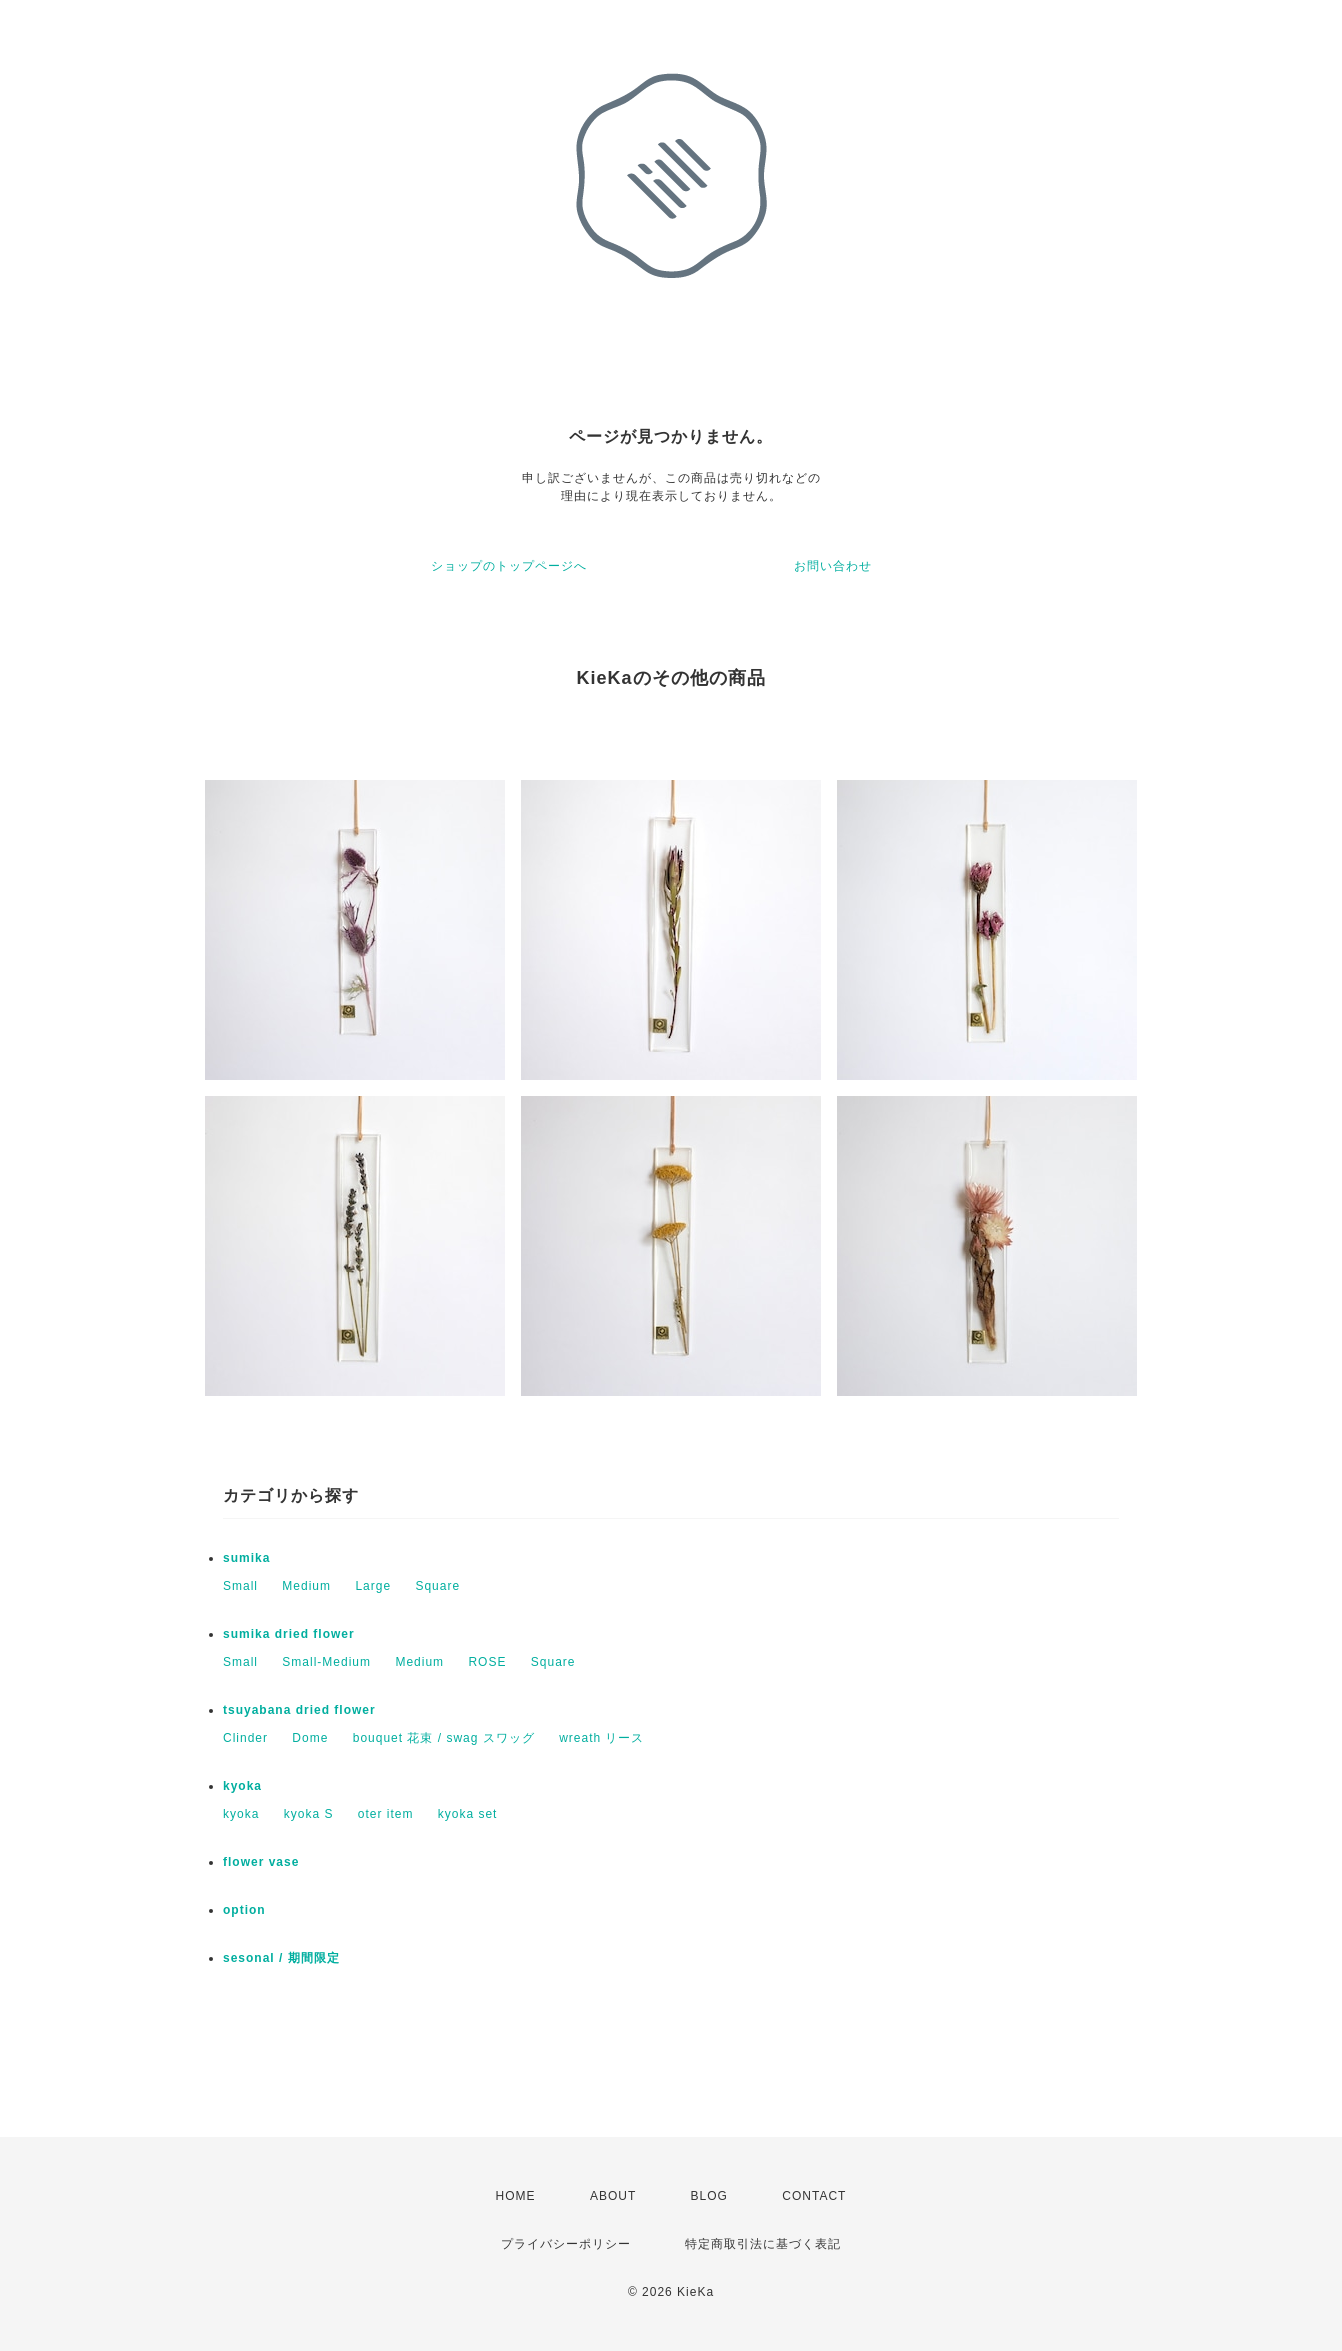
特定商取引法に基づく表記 (763, 2244)
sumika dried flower (289, 1634)
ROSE (487, 1662)
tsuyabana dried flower (299, 1710)
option (244, 1910)
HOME (516, 2196)
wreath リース (601, 1738)
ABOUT (613, 2196)
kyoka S (309, 1814)
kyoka (242, 1786)
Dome (310, 1738)
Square (437, 1586)
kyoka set (468, 1814)
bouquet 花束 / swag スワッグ (444, 1738)
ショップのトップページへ (509, 566)
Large (373, 1586)
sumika (246, 1558)
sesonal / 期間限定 (281, 1958)
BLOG (709, 2196)
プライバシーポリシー (566, 2244)
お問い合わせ (833, 566)
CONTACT (814, 2196)
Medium (306, 1586)
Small (240, 1586)
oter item (386, 1814)
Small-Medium (326, 1662)
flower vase (261, 1862)
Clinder (245, 1738)
